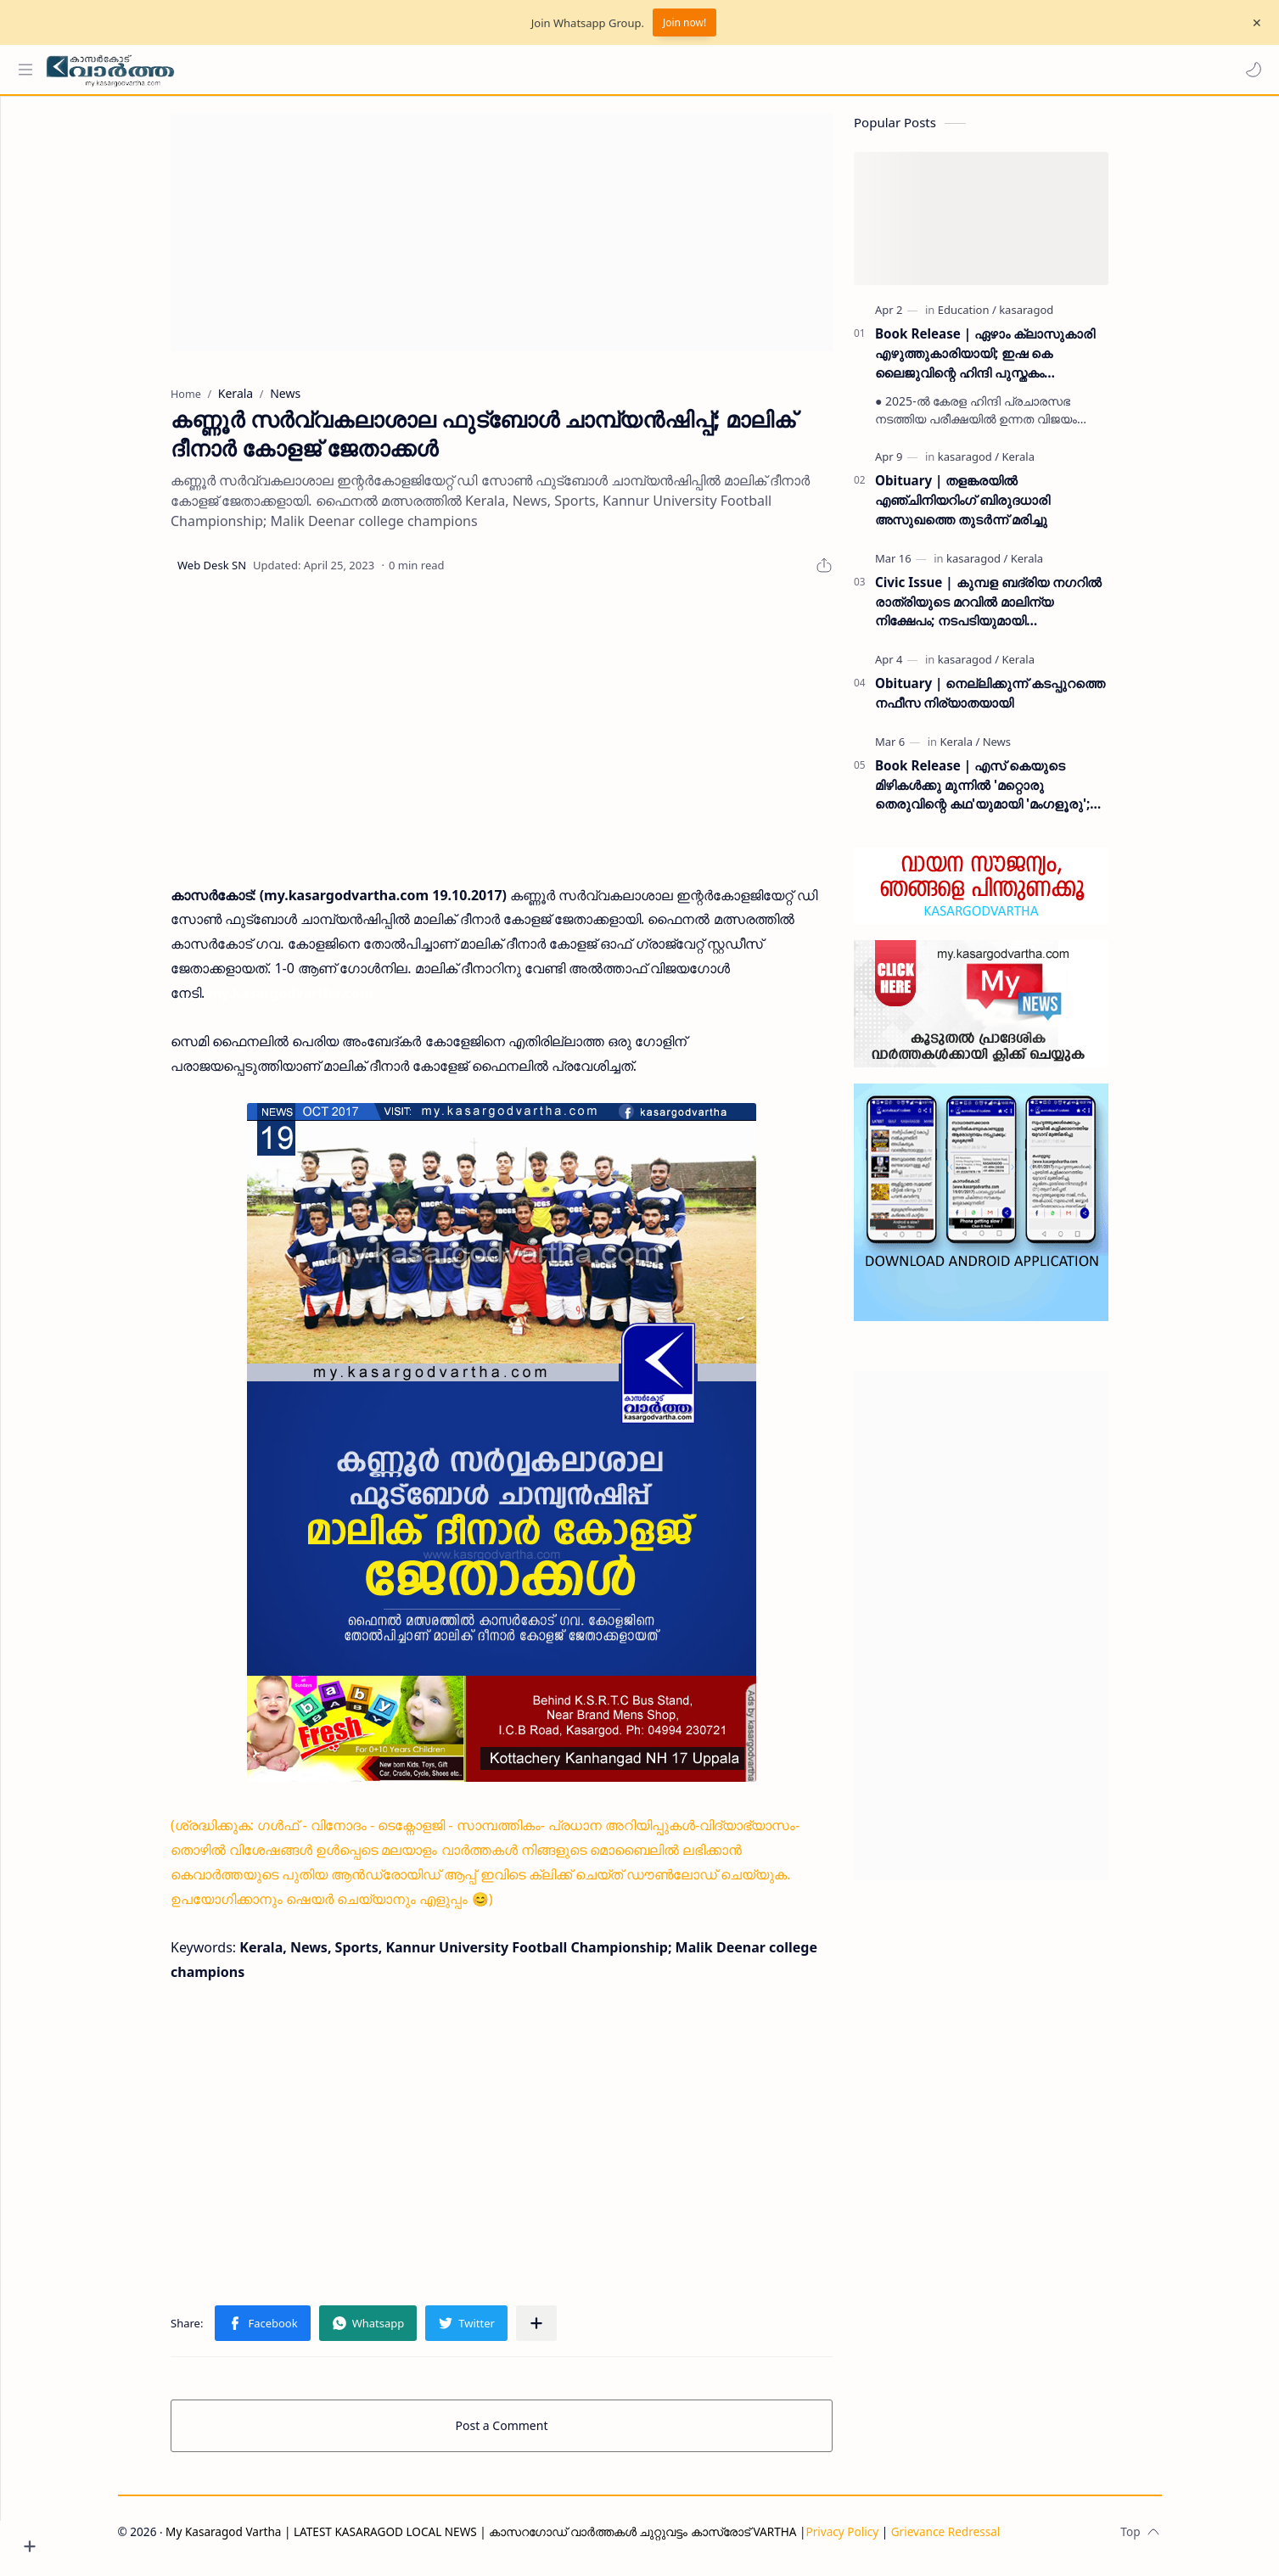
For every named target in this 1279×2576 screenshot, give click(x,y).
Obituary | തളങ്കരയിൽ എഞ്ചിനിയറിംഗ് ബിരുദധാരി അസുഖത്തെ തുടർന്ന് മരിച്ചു (994, 508)
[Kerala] (1050, 465)
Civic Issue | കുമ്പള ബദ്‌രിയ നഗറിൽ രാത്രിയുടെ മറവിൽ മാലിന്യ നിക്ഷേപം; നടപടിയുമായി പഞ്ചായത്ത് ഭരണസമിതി (1020, 610)
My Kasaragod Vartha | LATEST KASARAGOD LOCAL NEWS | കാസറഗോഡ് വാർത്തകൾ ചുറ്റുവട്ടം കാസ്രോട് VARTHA (513, 2540)
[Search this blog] (352, 69)
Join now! (684, 22)
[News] (1028, 750)
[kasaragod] (1058, 318)
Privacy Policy (874, 2540)
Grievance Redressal (977, 2540)
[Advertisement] (534, 241)
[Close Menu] (1253, 23)
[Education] (998, 318)
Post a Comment (533, 2434)
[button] (1249, 69)
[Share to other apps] (567, 2331)
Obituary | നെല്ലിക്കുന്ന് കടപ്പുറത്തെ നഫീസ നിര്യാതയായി (1022, 701)
